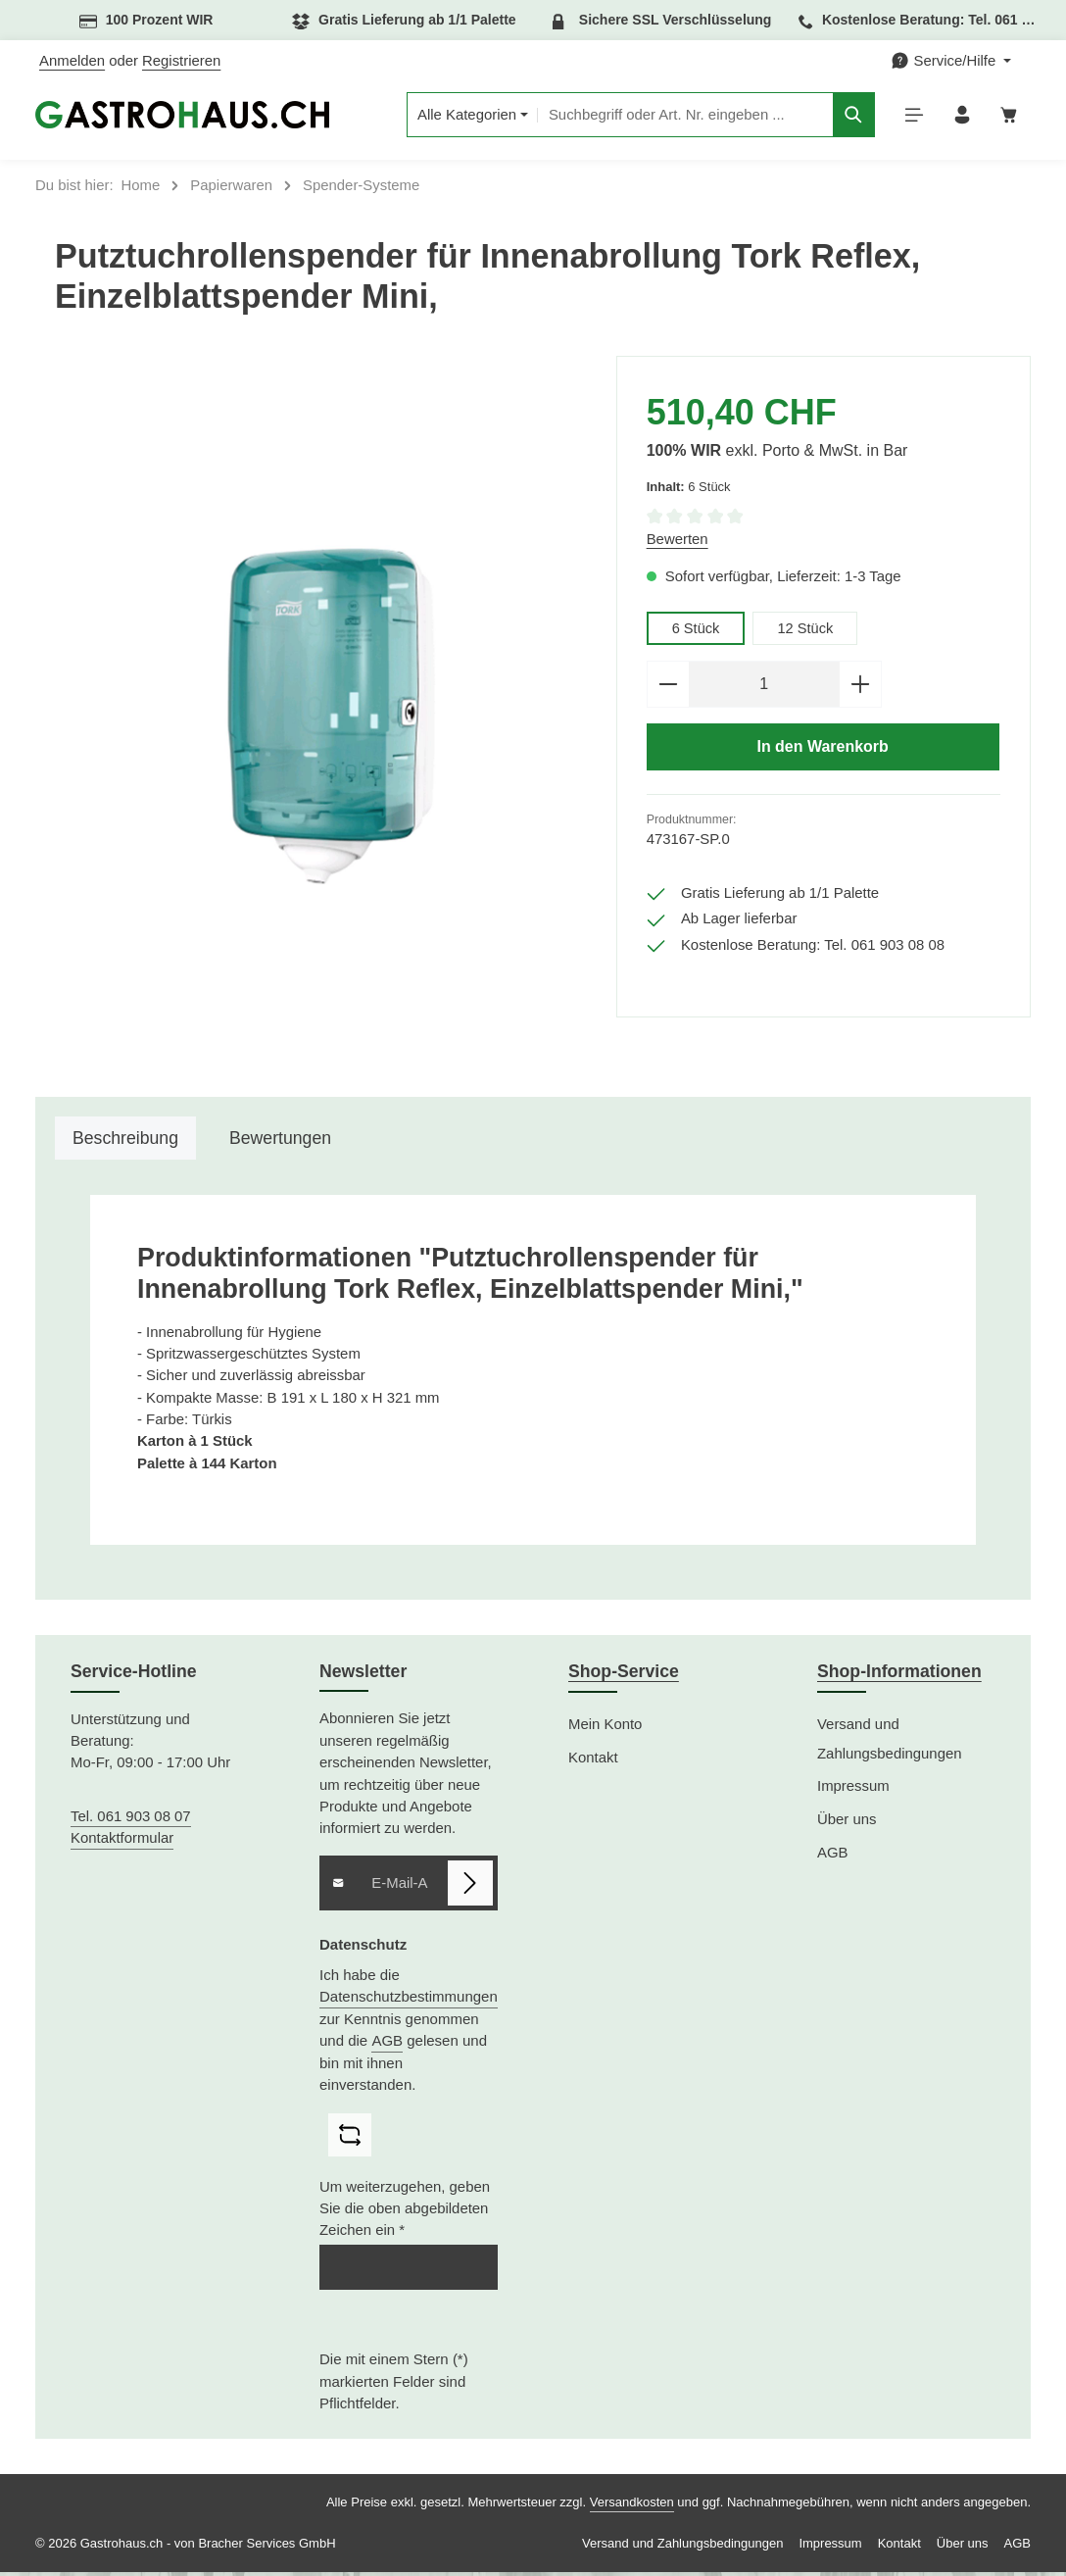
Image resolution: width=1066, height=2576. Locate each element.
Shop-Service (623, 1675)
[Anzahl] (764, 688)
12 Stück (806, 631)
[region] (325, 719)
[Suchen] (848, 116)
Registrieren (181, 61)
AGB (387, 2044)
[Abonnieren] (470, 1886)
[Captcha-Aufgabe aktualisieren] (349, 2138)
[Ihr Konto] (959, 117)
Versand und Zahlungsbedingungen (889, 1741)
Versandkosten (632, 2506)
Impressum (853, 1790)
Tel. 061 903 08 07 (131, 1820)
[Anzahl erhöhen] (861, 688)
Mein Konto (605, 1727)
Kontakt (593, 1760)
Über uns (846, 1823)
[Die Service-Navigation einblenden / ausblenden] (951, 60)
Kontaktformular (122, 1842)
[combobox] (678, 116)
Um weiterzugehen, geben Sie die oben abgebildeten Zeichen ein (404, 2213)
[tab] (125, 1141)
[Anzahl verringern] (668, 688)
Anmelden (72, 61)
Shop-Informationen (899, 1675)
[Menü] (910, 117)
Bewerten (677, 543)
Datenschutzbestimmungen (408, 2000)
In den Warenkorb (823, 752)
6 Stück (696, 631)
